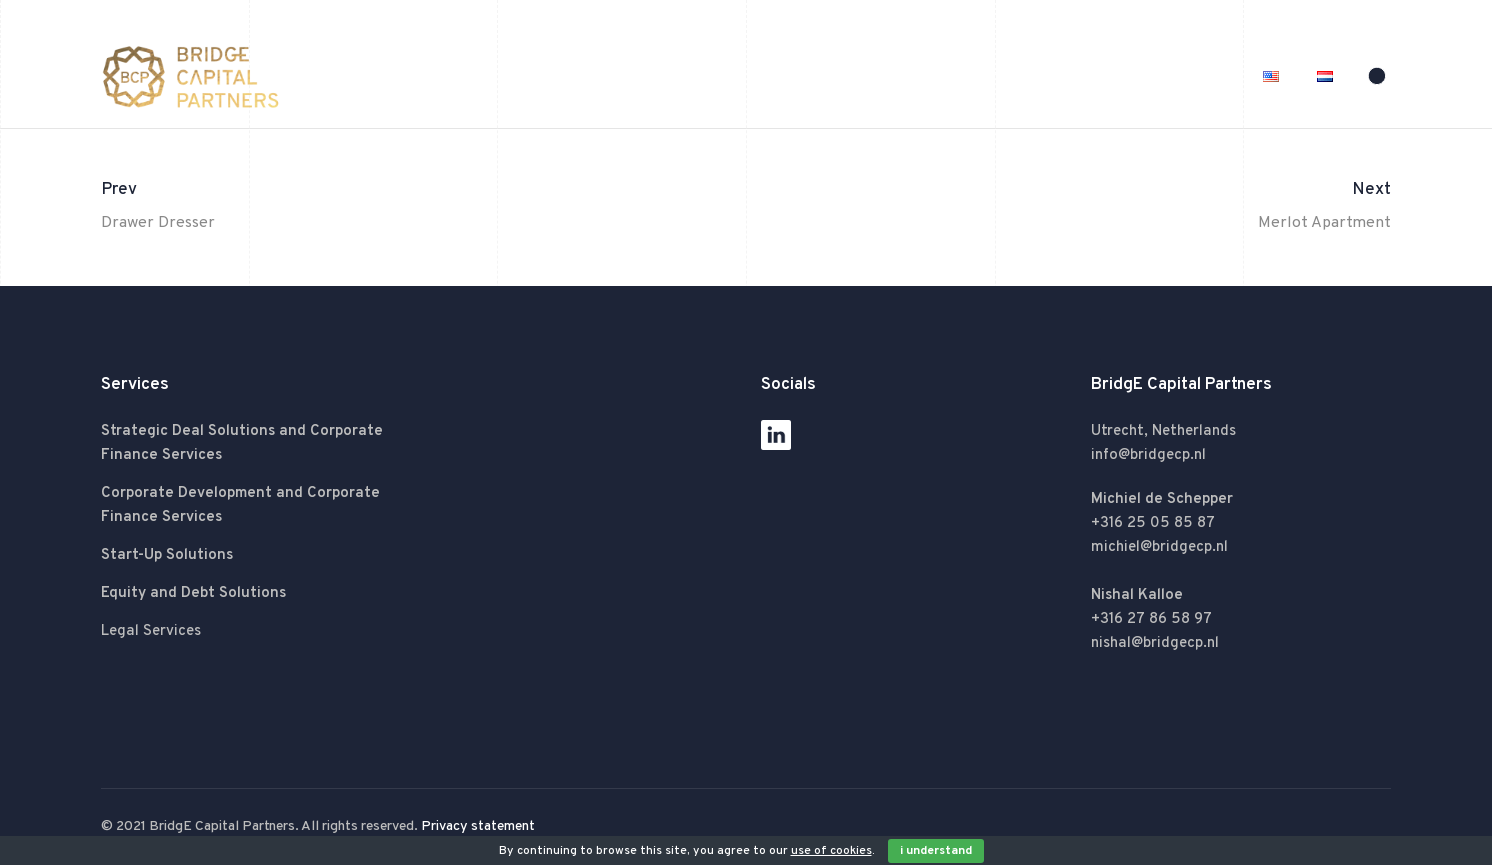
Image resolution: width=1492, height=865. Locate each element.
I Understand (936, 851)
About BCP (996, 76)
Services (1100, 76)
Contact (1196, 76)
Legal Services (151, 631)
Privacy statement (478, 826)
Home (901, 76)
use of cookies (831, 851)
